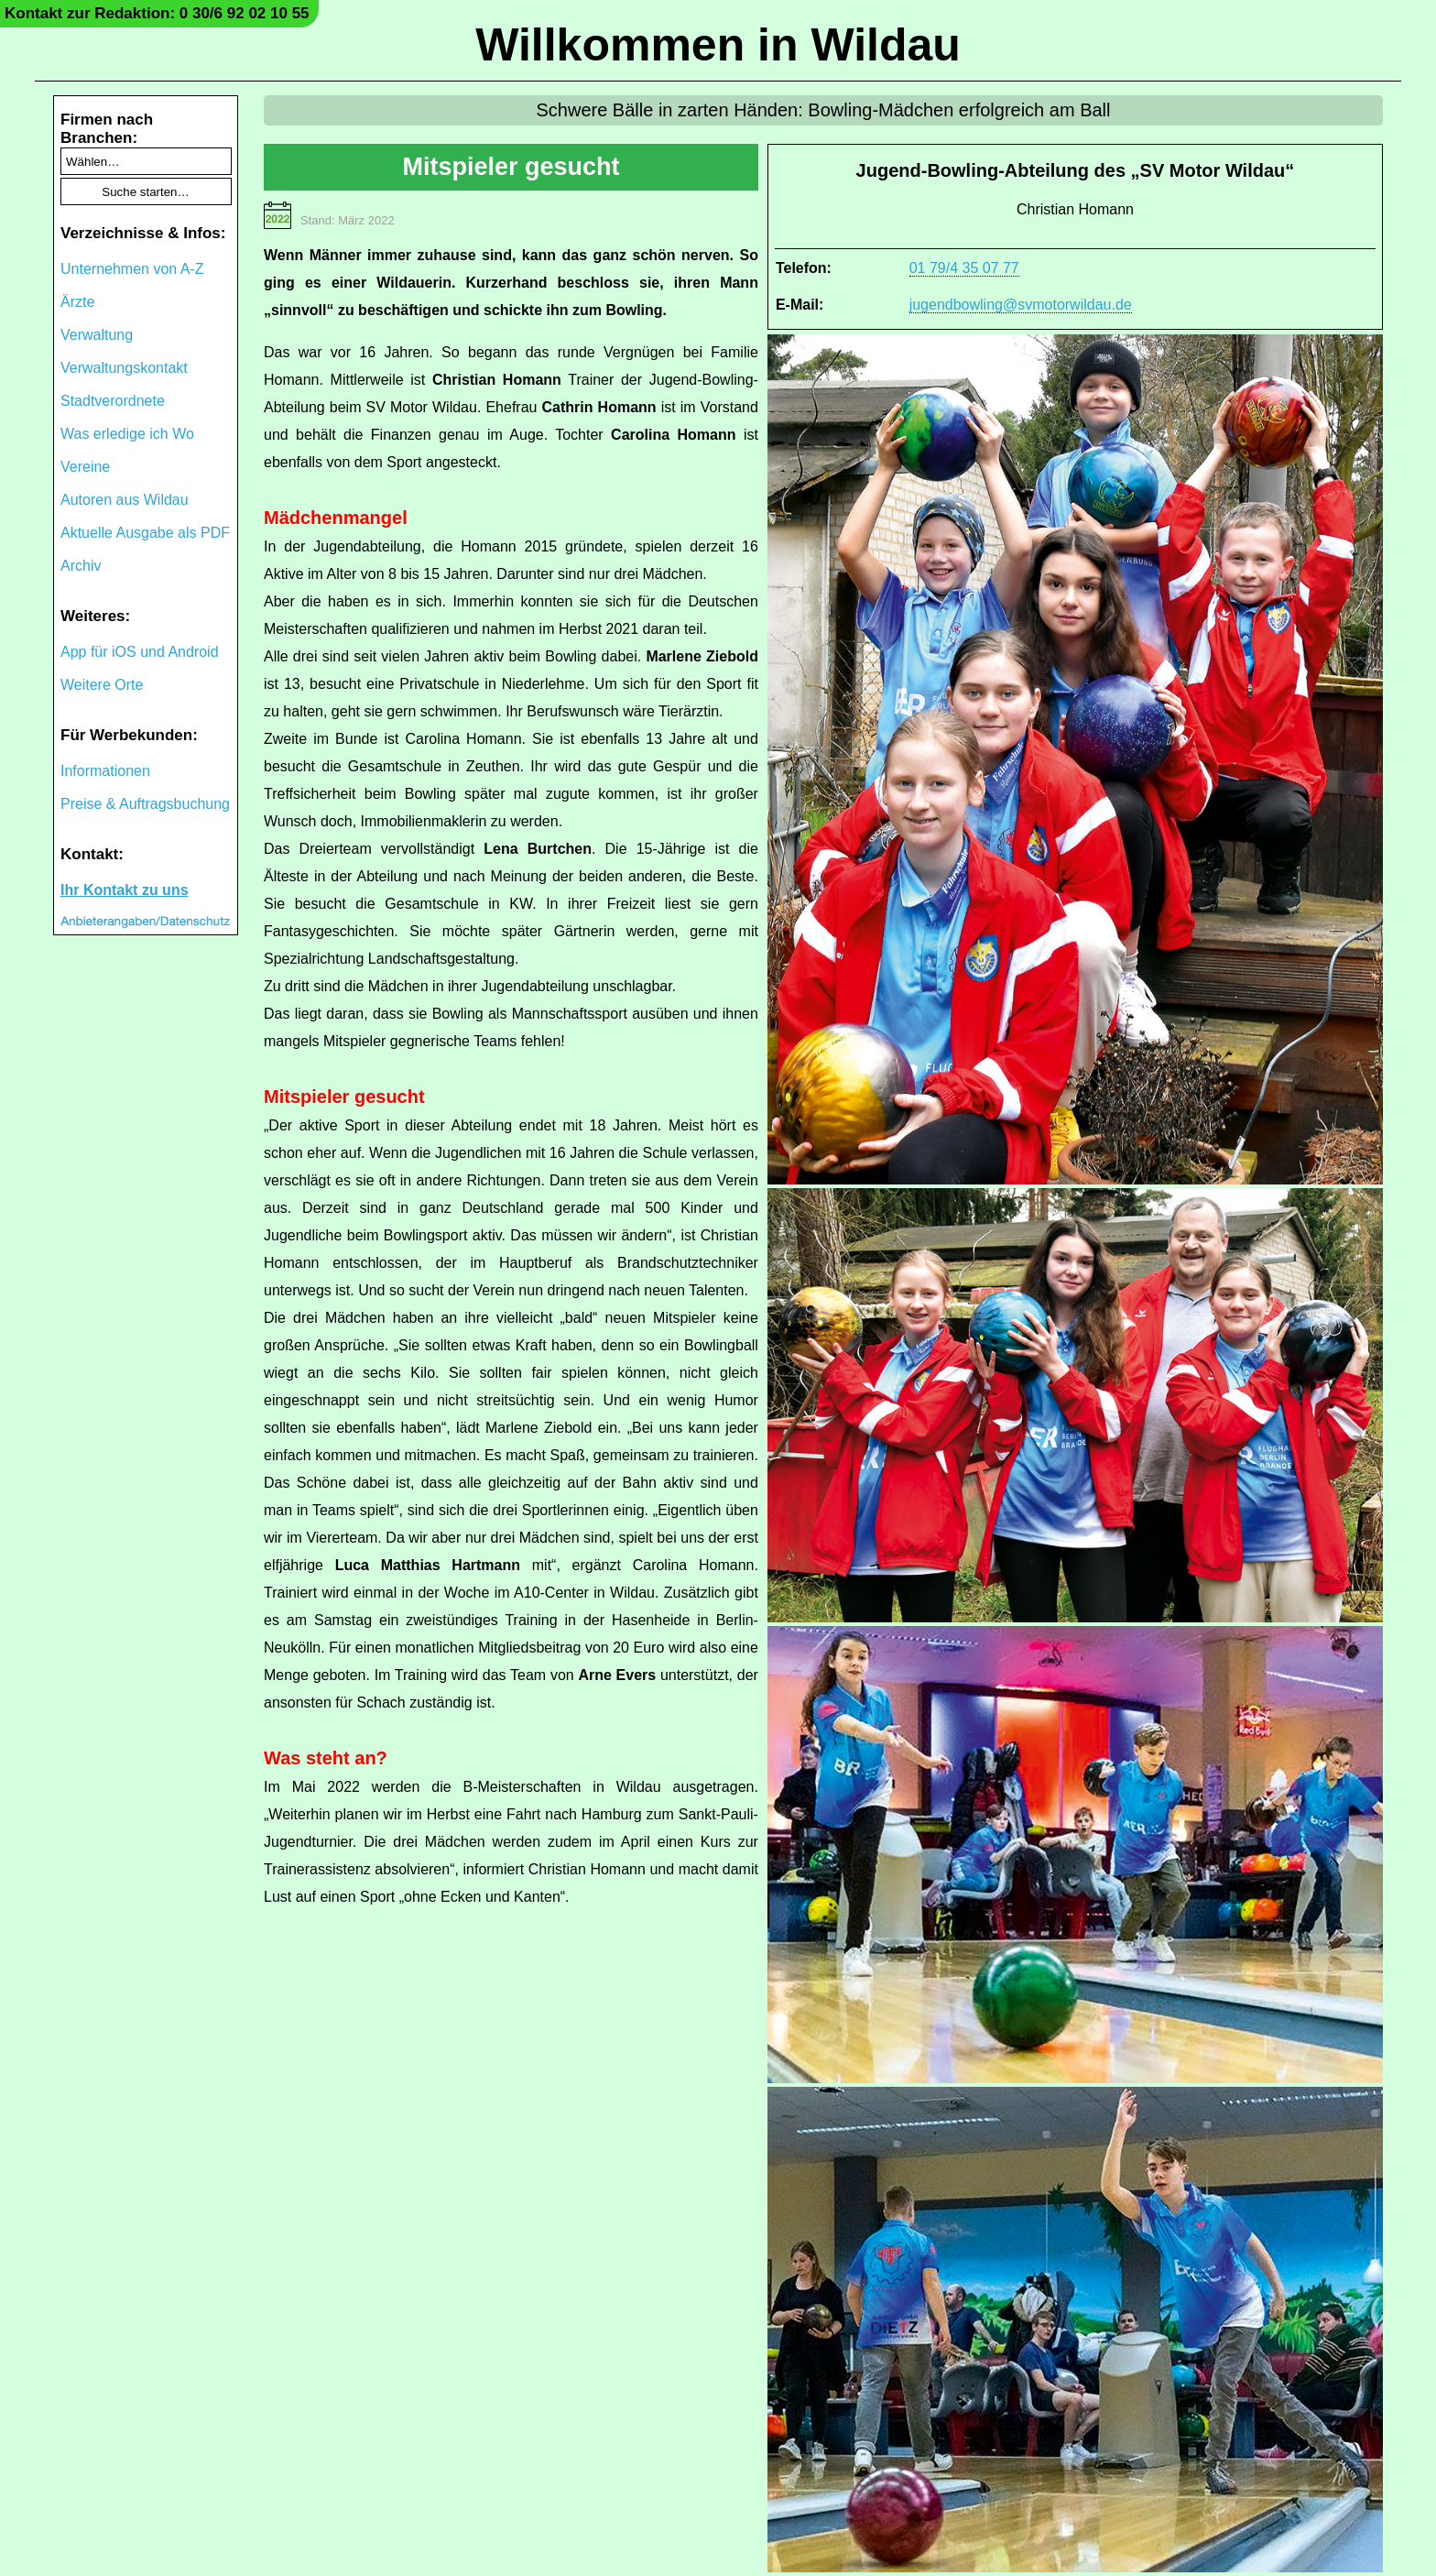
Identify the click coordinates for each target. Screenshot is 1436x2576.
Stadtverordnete (112, 401)
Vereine (85, 467)
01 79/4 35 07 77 (964, 268)
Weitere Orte (101, 685)
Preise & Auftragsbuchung (145, 804)
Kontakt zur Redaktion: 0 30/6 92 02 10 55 (157, 13)
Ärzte (77, 302)
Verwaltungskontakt (124, 368)
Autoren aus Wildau (124, 500)
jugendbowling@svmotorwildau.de (1020, 304)
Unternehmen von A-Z (132, 269)
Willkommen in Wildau (718, 45)
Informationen (105, 771)
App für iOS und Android (139, 652)
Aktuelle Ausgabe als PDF (145, 532)
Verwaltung (96, 335)
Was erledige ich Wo (127, 434)
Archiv (80, 565)
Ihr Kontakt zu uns (124, 890)
